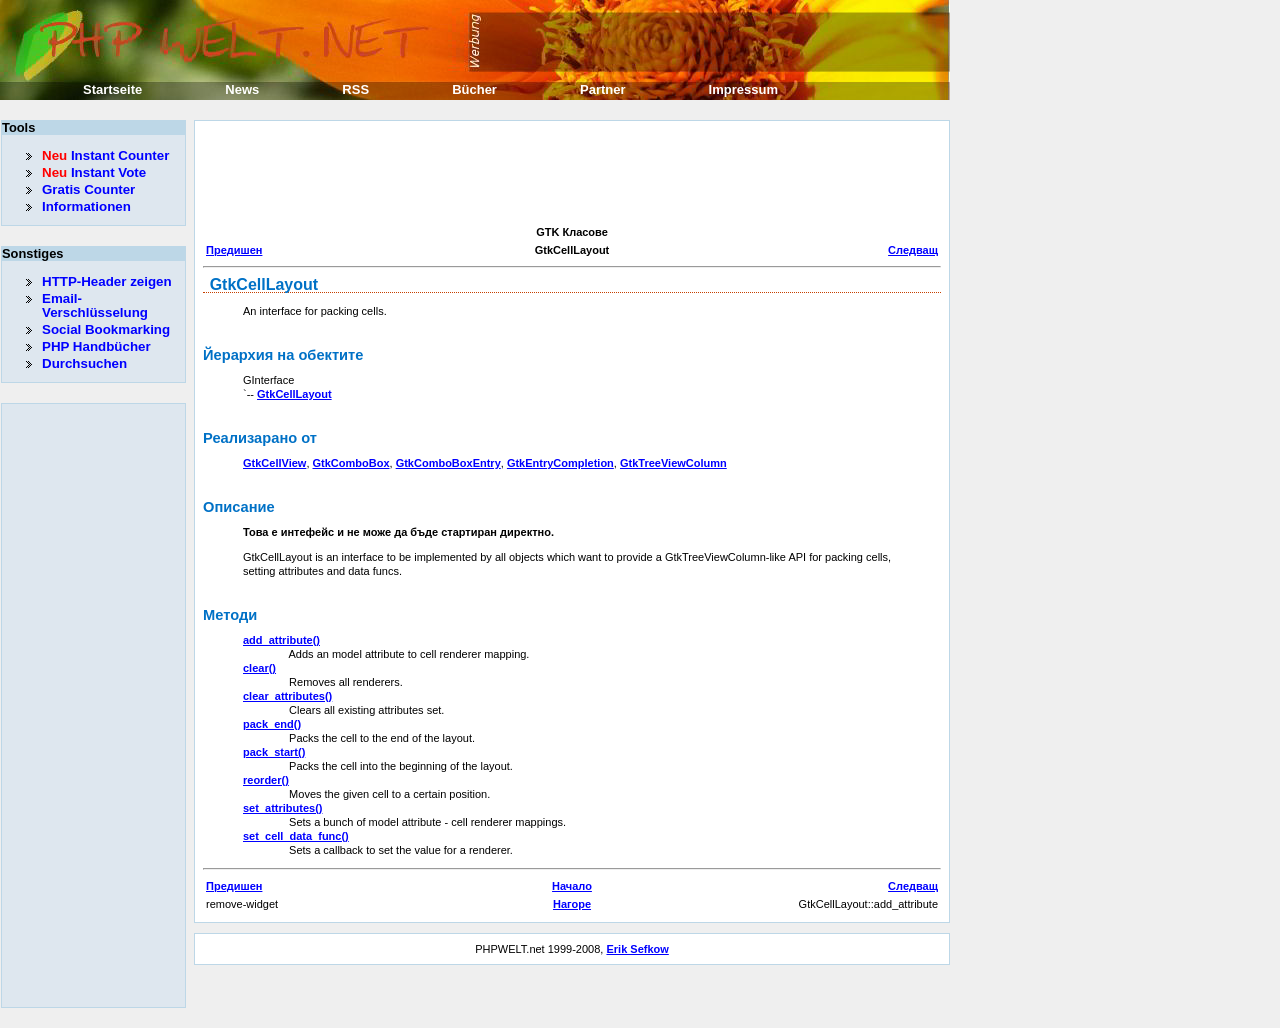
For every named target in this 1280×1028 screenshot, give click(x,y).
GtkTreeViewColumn (673, 463)
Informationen (86, 206)
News (242, 89)
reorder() (266, 780)
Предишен (234, 250)
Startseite (112, 89)
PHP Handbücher (96, 346)
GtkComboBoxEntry (448, 463)
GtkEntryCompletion (560, 463)
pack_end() (272, 724)
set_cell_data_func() (296, 836)
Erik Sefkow (637, 949)
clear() (259, 668)
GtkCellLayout (294, 394)
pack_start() (274, 752)
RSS (355, 89)
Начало (572, 886)
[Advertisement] (567, 174)
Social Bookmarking (106, 329)
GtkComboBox (351, 463)
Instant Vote (94, 172)
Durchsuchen (84, 363)
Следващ (913, 250)
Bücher (474, 89)
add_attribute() (281, 640)
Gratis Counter (88, 189)
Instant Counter (105, 155)
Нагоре (572, 904)
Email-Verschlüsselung (95, 305)
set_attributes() (282, 808)
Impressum (743, 89)
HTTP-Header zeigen (107, 281)
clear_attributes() (287, 696)
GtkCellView (274, 463)
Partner (603, 89)
